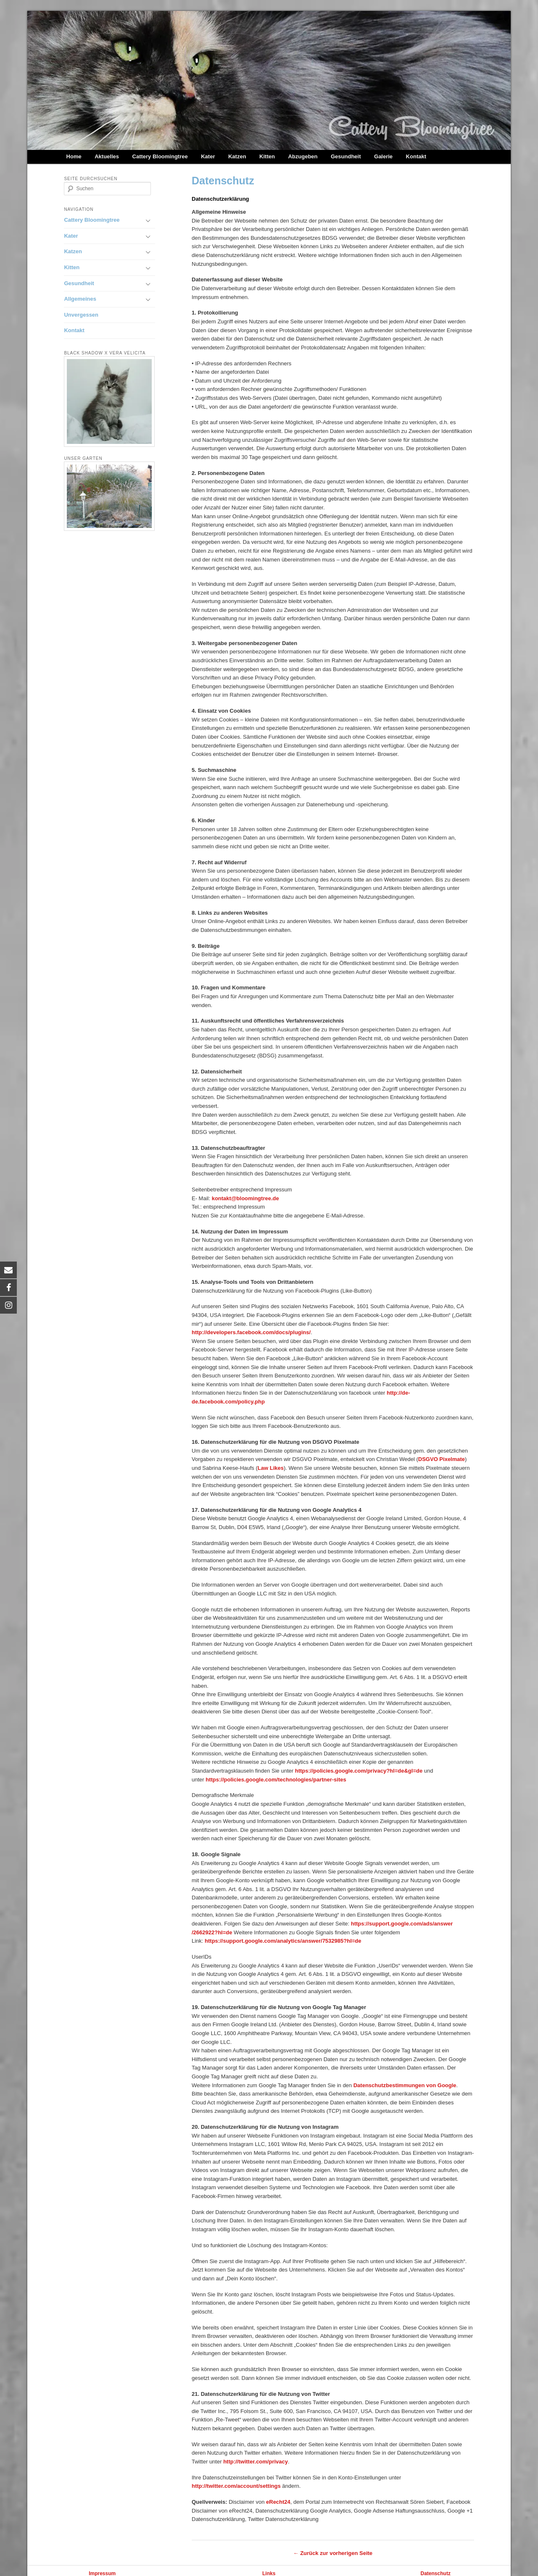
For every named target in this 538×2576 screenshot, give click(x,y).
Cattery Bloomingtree (160, 156)
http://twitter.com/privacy (255, 2461)
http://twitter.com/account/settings (236, 2486)
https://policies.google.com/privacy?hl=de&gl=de (358, 1771)
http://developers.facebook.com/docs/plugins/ (251, 1332)
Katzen (237, 156)
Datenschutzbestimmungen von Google (404, 2085)
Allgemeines (80, 299)
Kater (208, 156)
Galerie (383, 156)
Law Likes (271, 1468)
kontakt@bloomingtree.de (245, 1198)
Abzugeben (302, 156)
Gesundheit (346, 156)
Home (74, 156)
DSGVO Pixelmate (441, 1459)
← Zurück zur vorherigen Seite (333, 2553)
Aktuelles (107, 156)
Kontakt (416, 156)
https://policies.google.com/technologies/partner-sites (276, 1779)
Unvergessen (81, 315)
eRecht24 (278, 2502)
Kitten (267, 156)
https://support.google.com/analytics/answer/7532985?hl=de (283, 1941)
